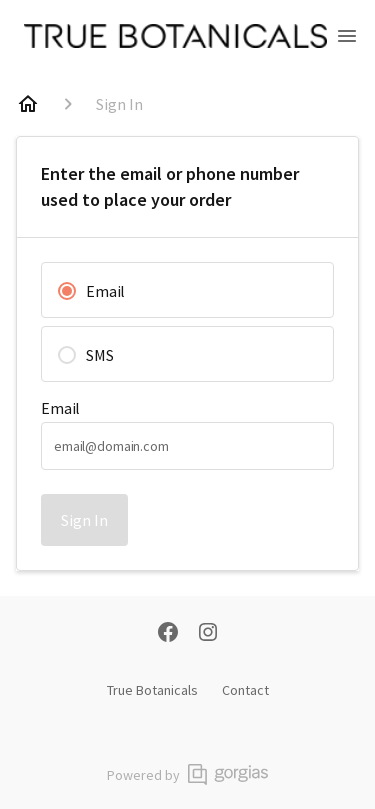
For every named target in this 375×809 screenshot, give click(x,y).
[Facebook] (168, 634)
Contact (245, 690)
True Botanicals (152, 690)
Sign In (84, 520)
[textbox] (187, 446)
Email (60, 408)
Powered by (187, 774)
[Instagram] (208, 634)
